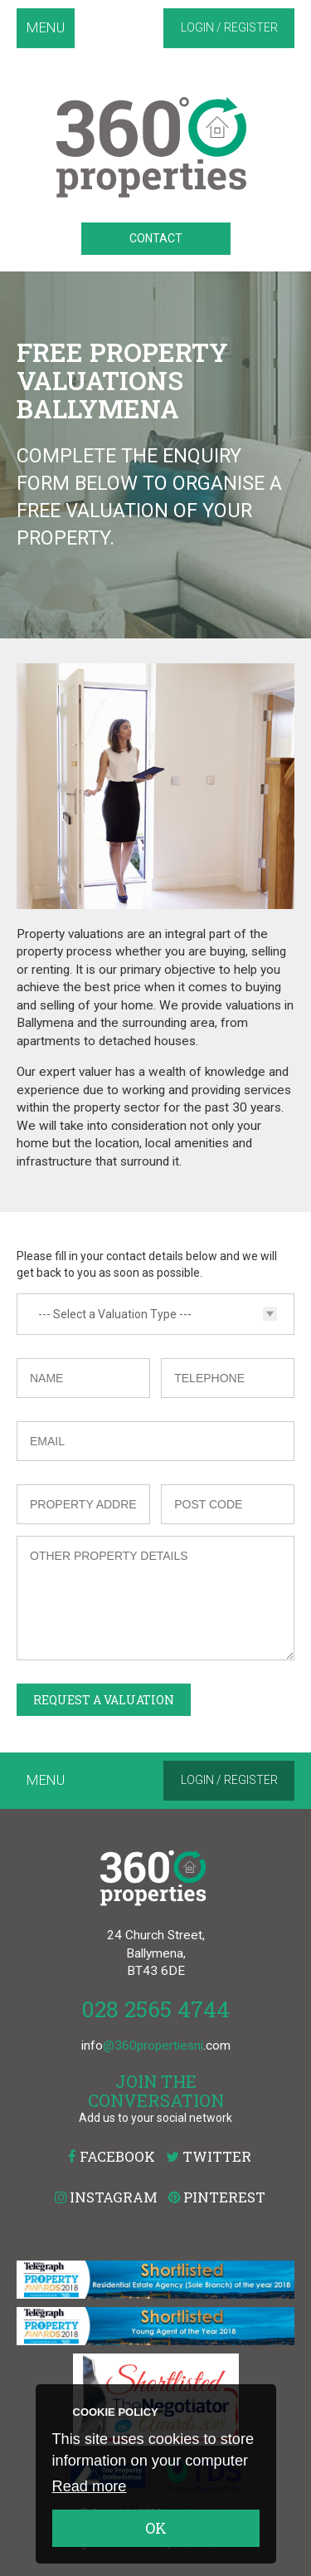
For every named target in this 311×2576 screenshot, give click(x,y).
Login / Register (229, 27)
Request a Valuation (103, 1700)
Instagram (106, 2197)
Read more (89, 2486)
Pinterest (216, 2197)
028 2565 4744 (155, 2008)
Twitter (208, 2156)
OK (156, 2528)
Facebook (111, 2156)
